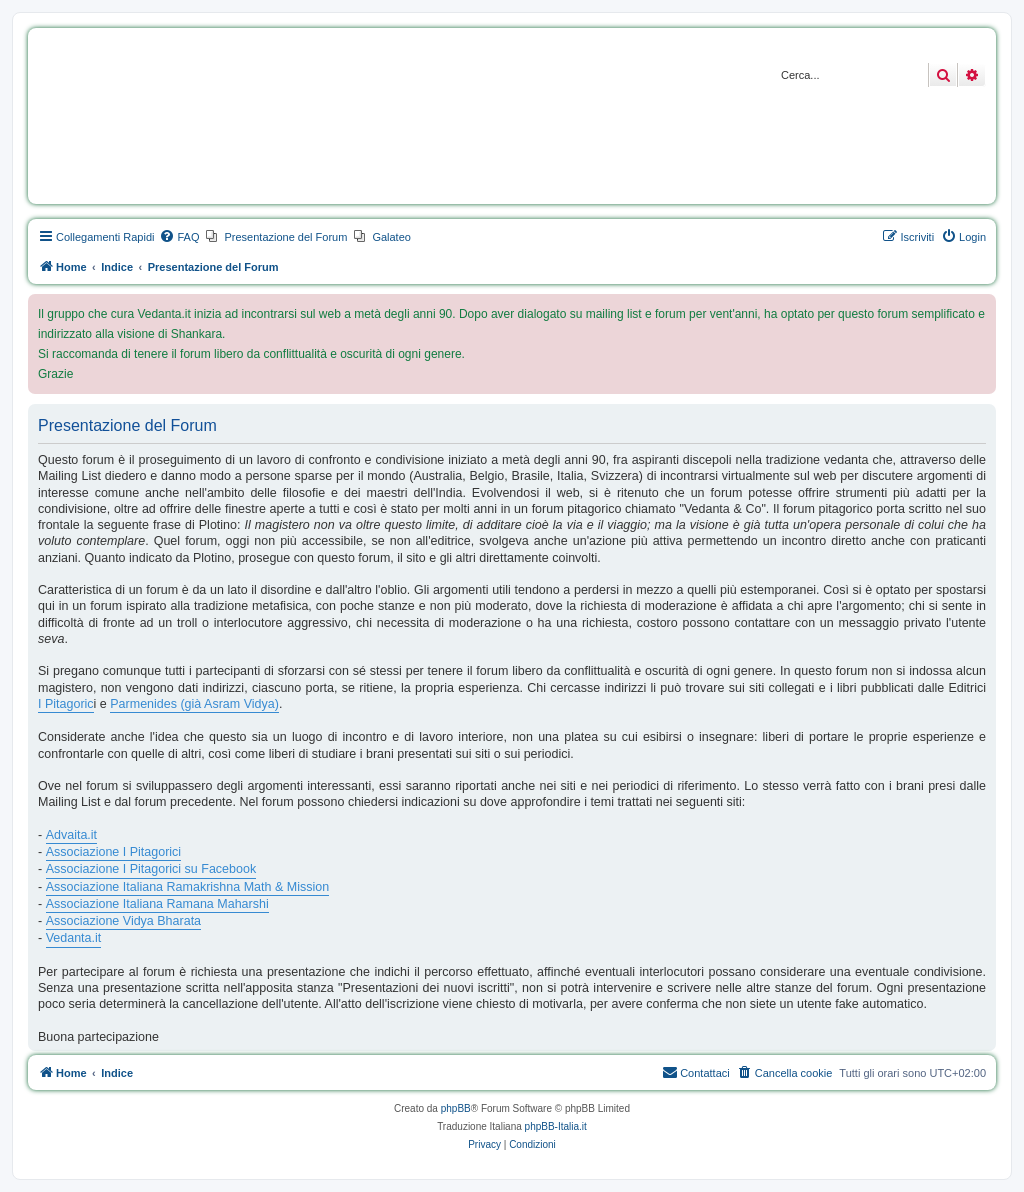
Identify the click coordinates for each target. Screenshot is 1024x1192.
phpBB (456, 1108)
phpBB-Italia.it (556, 1126)
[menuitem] (179, 237)
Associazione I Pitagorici (113, 852)
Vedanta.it (74, 938)
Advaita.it (71, 835)
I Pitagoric (66, 704)
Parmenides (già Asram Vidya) (194, 704)
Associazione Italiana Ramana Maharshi (157, 904)
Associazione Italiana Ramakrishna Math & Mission (187, 887)
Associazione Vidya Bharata (123, 921)
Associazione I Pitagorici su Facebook (151, 869)
